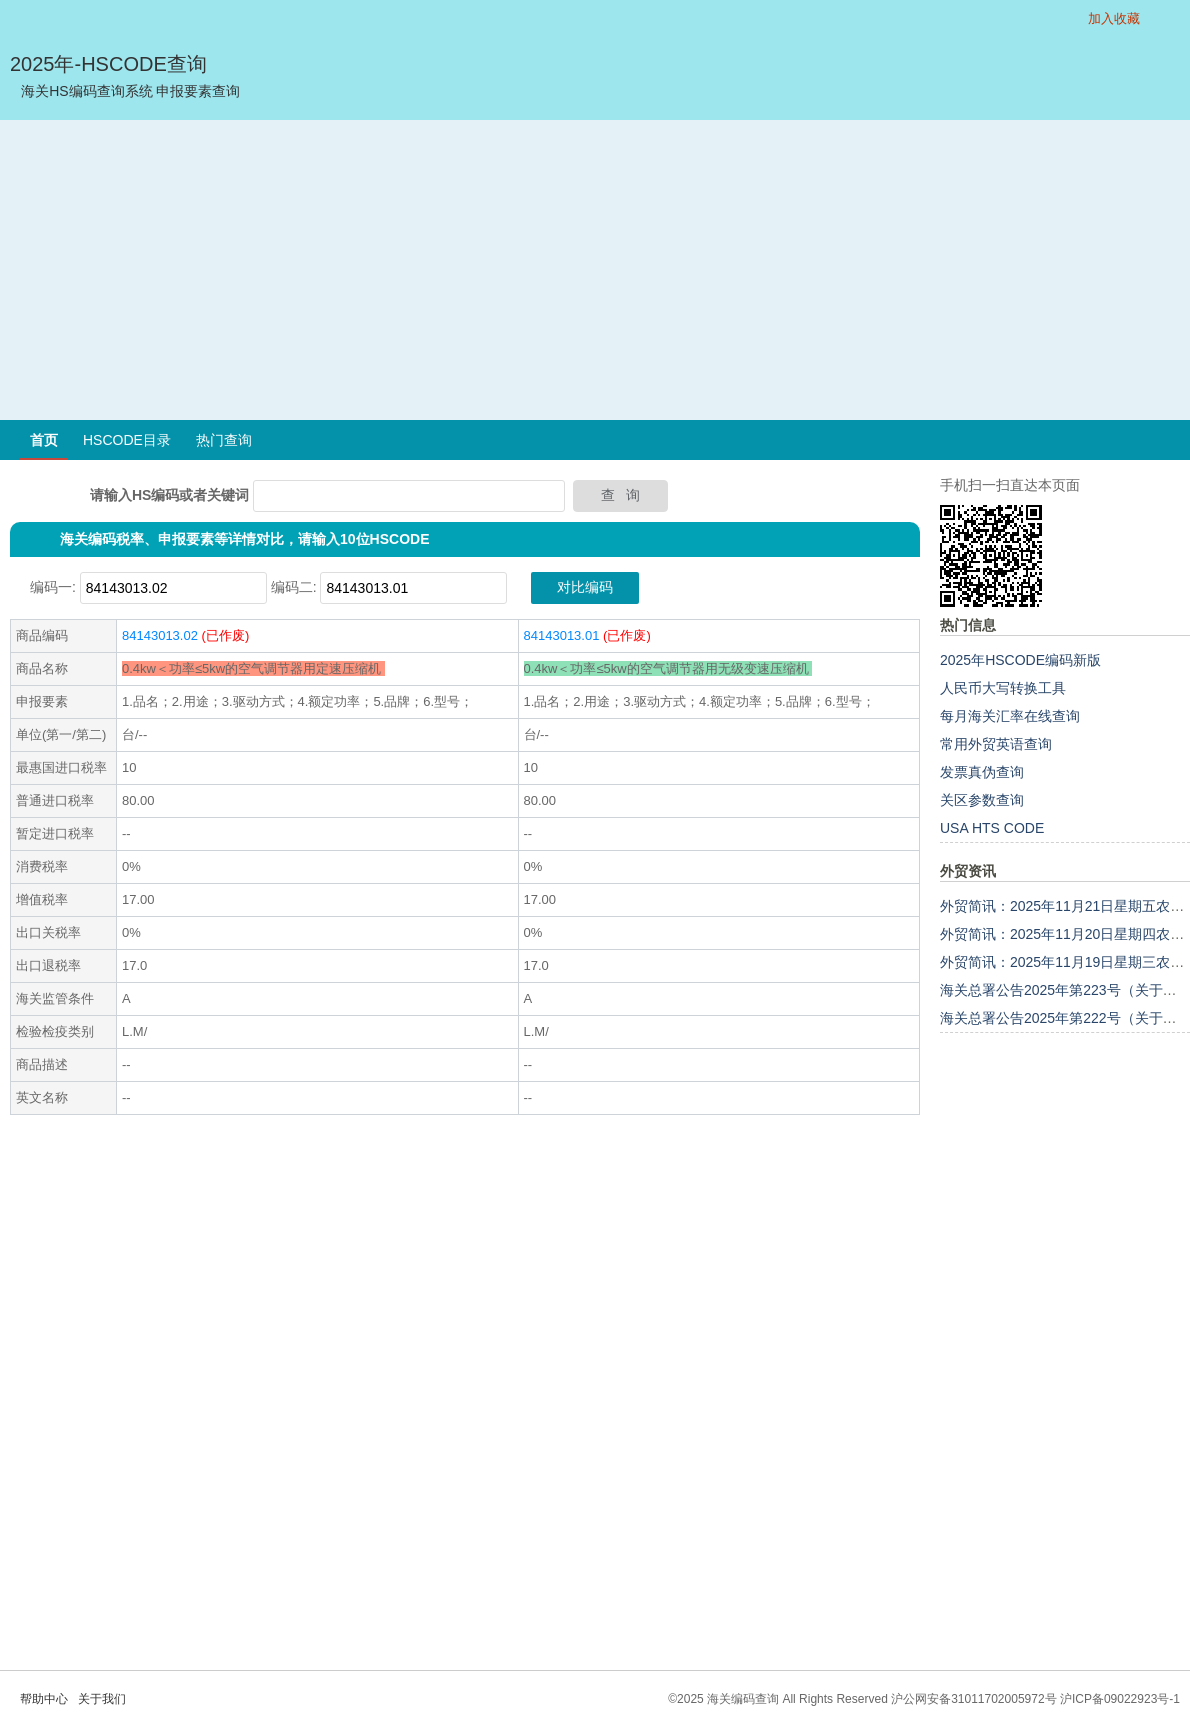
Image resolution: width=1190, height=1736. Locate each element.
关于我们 (102, 1699)
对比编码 (585, 587)
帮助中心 (44, 1699)
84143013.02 (160, 635)
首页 (44, 440)
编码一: (53, 587)
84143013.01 (562, 635)
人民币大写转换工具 (1003, 688)
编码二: (294, 587)
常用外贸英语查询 (996, 744)
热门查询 (224, 440)
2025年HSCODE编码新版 (1020, 660)
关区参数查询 (982, 800)
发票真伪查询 (982, 772)
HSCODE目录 (127, 440)
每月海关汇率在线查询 (1010, 716)
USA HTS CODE (992, 828)
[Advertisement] (595, 270)
